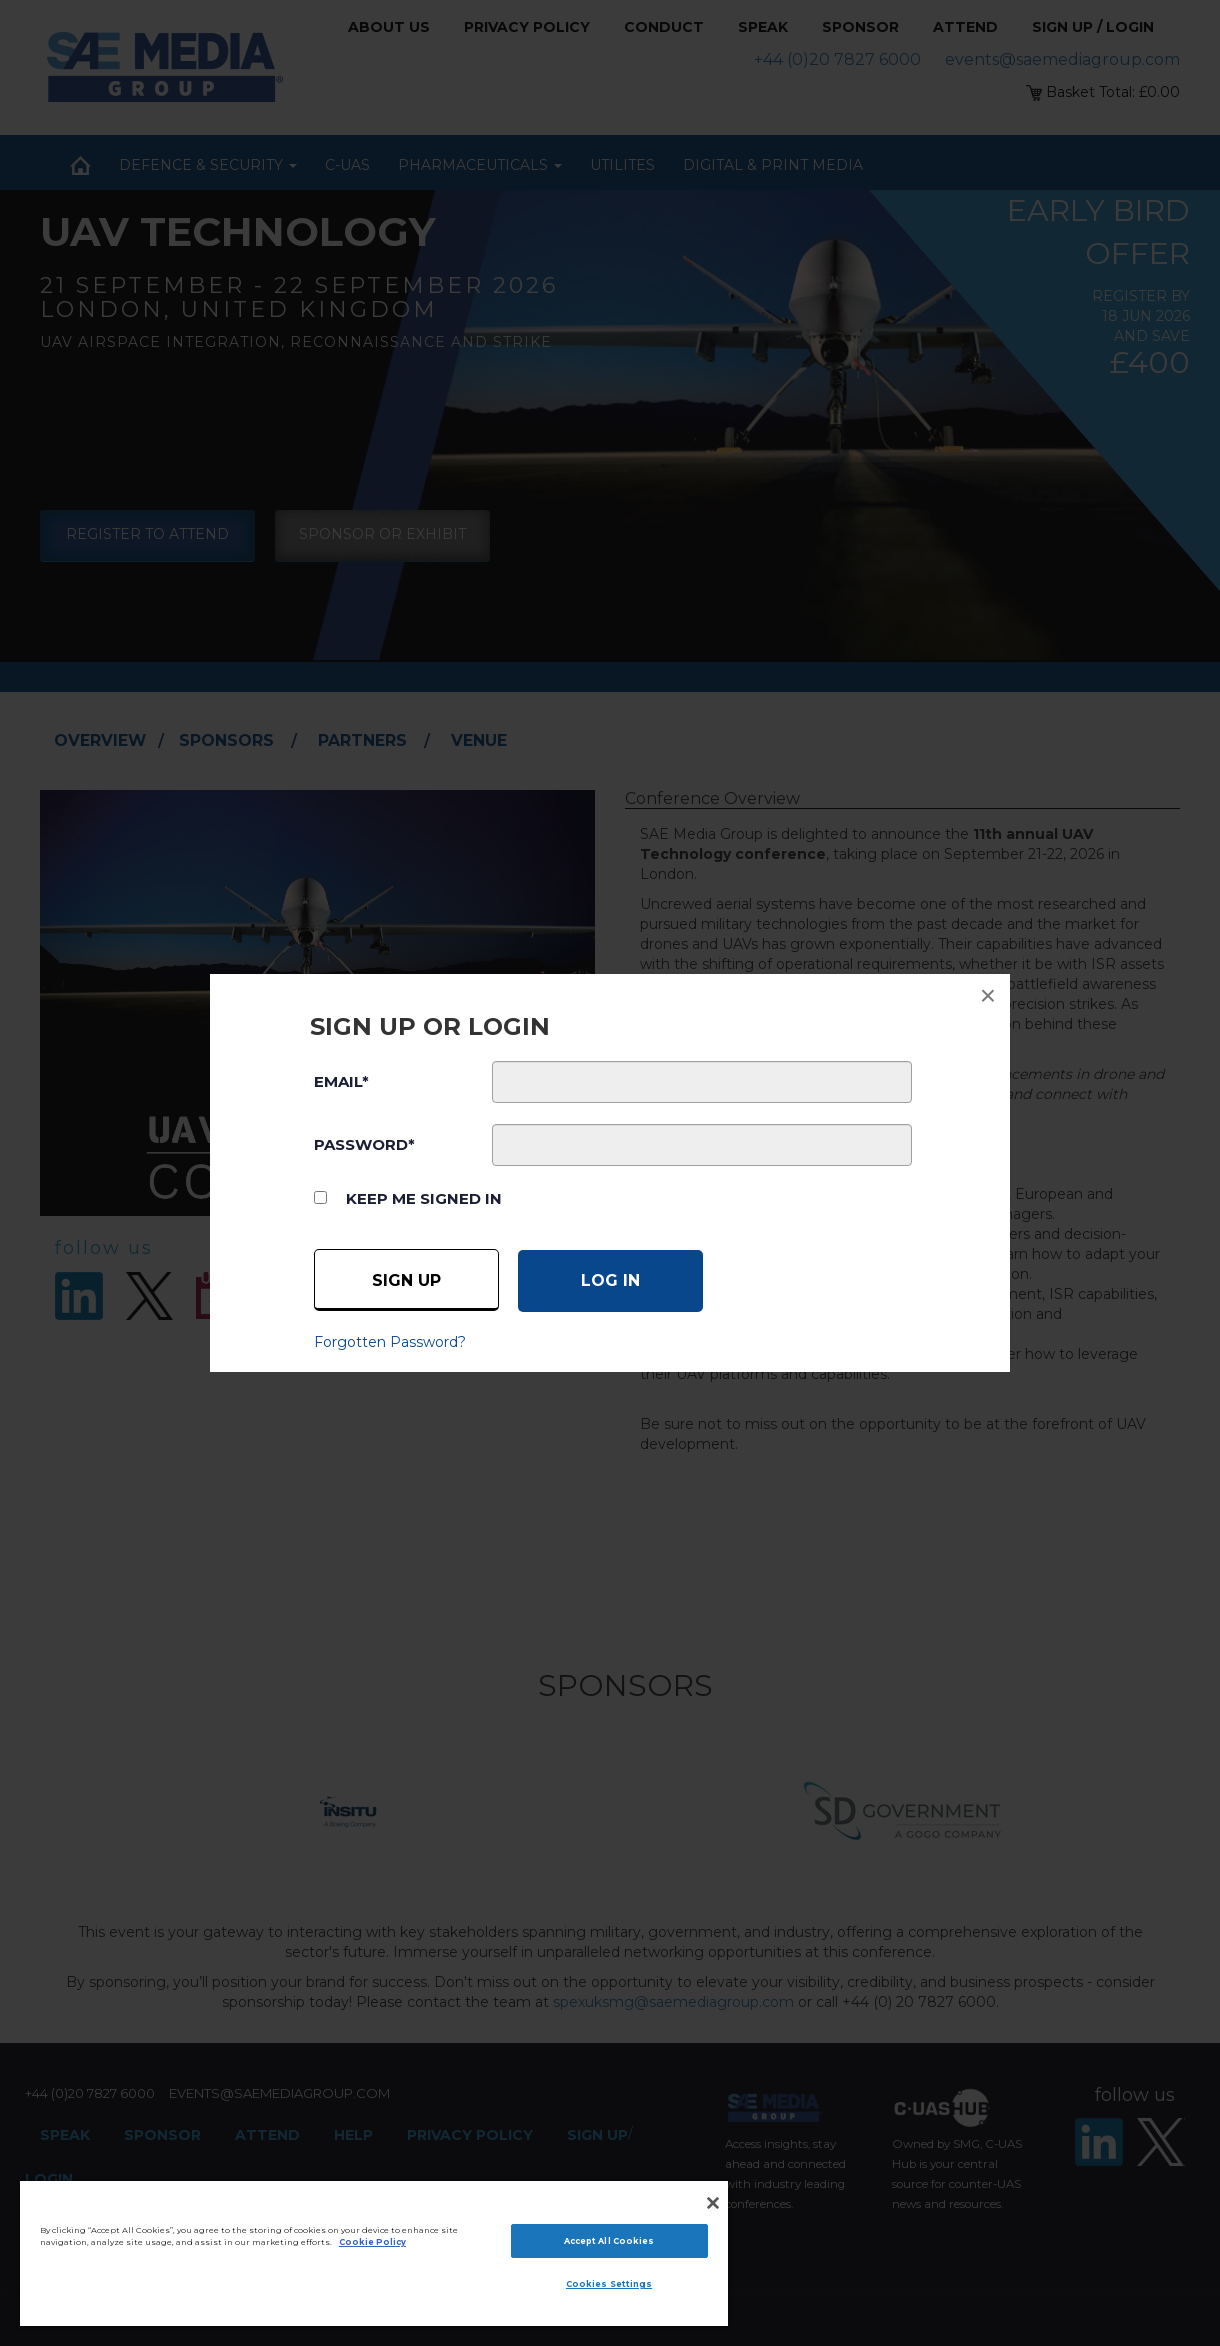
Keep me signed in (424, 1198)
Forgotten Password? (390, 1342)
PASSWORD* (364, 1144)
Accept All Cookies (609, 2241)
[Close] (713, 2203)
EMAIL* (341, 1081)
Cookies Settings (609, 2284)
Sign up (406, 1280)
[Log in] (610, 1281)
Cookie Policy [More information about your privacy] (372, 2242)
